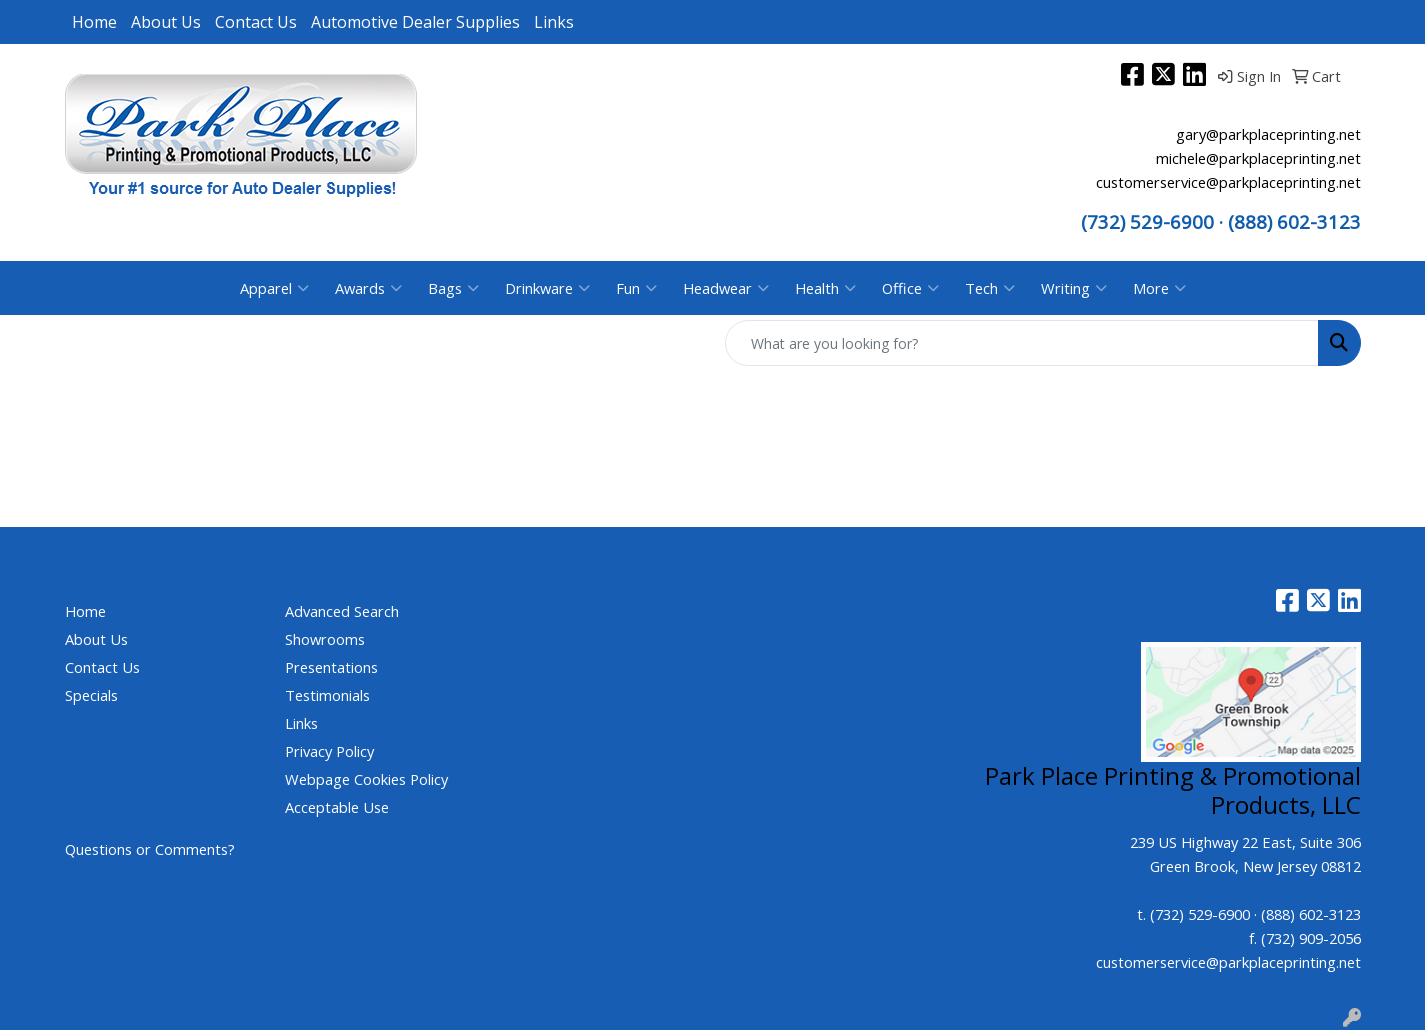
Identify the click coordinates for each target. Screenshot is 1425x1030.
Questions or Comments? (150, 849)
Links (554, 22)
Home (94, 22)
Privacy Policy (329, 751)
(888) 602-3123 (1311, 914)
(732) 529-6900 (1147, 221)
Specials (91, 695)
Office (910, 288)
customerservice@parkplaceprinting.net (1228, 182)
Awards (368, 288)
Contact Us (256, 22)
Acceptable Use (337, 807)
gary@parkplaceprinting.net (1268, 134)
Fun (636, 288)
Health (825, 288)
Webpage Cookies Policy (366, 779)
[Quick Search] (1022, 343)
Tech (990, 288)
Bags (453, 288)
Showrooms (325, 639)
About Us (166, 22)
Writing (1074, 288)
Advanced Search (342, 611)
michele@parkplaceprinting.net (1258, 158)
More (1159, 288)
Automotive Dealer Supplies (415, 22)
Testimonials (327, 695)
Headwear (726, 288)
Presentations (331, 667)
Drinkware (547, 288)
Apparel (274, 288)
